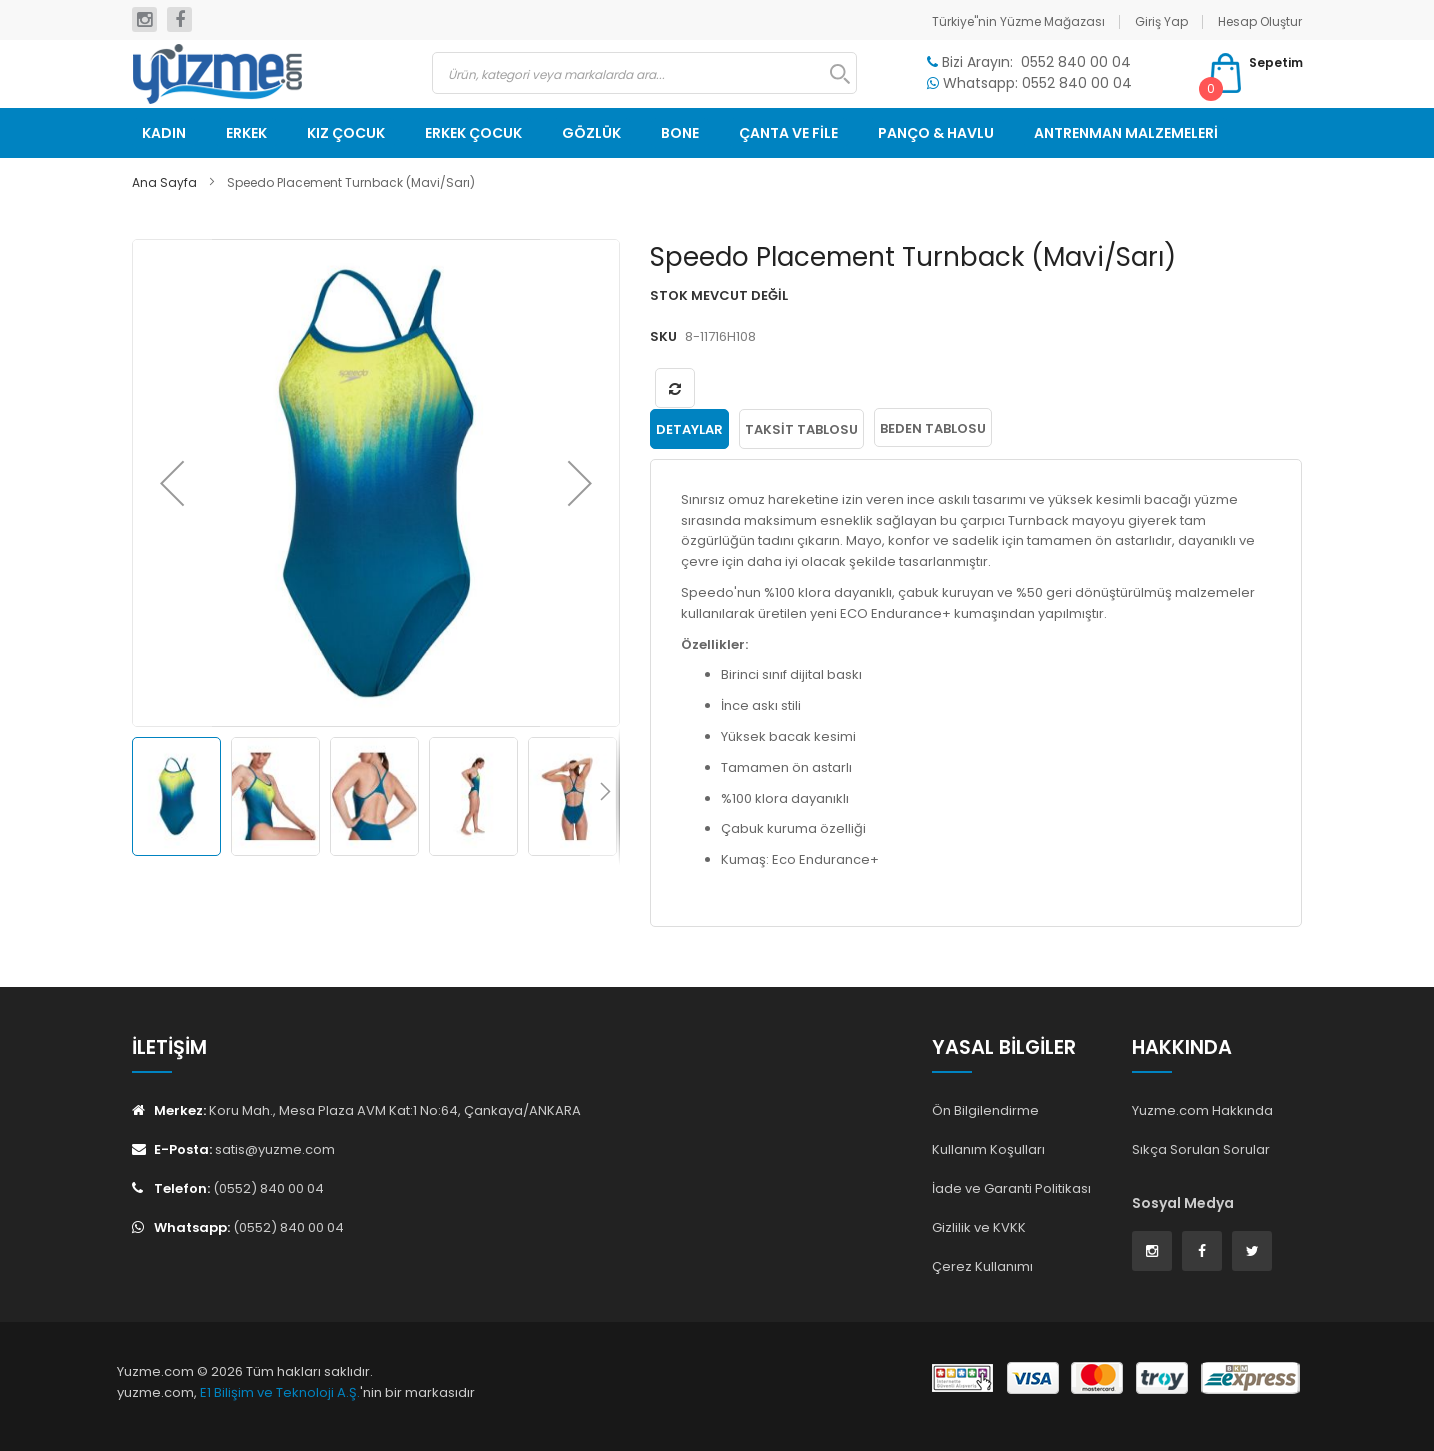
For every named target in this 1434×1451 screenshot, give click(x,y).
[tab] (689, 428)
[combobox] (644, 73)
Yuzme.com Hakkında (1202, 1109)
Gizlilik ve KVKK (979, 1225)
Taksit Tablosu (801, 428)
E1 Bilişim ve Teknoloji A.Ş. (280, 1391)
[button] (172, 483)
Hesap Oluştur (1260, 21)
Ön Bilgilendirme (985, 1109)
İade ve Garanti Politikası (1011, 1187)
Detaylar (689, 428)
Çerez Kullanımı (982, 1264)
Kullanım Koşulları (988, 1148)
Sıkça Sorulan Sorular (1201, 1148)
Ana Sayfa (164, 182)
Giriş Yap (1161, 21)
